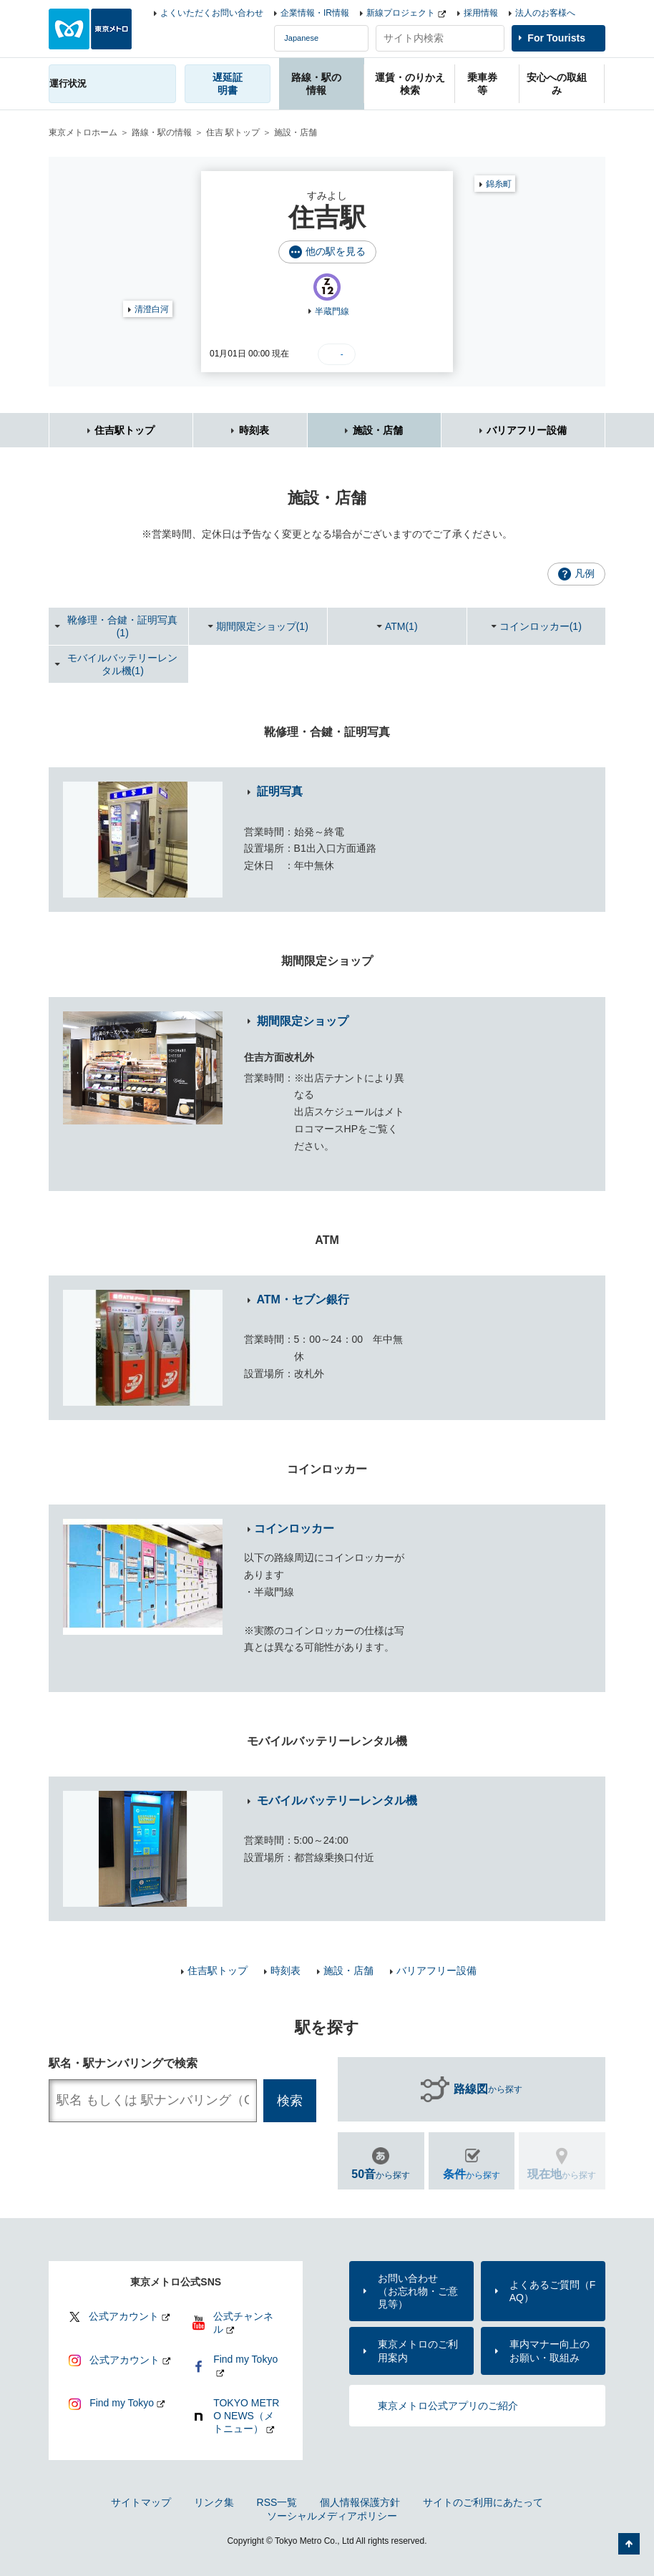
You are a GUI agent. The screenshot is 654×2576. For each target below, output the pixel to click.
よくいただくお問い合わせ (211, 13)
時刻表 (254, 430)
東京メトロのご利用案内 (418, 2350)
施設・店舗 (378, 430)
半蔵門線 (332, 311)
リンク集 (214, 2502)
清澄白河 (152, 309)
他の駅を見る (336, 251)
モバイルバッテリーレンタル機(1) (122, 664)
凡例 (585, 573)
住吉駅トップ (124, 430)
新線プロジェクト (400, 13)
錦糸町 (499, 184)
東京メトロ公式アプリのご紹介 (448, 2405)
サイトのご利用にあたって (483, 2502)
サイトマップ (141, 2502)
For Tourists (556, 38)
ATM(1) (401, 626)
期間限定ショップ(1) (262, 626)
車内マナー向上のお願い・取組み (549, 2350)
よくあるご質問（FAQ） (552, 2291)
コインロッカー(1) (540, 626)
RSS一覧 (277, 2502)
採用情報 (481, 13)
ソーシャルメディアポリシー (332, 2516)
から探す (488, 2089)
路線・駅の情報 (162, 132)
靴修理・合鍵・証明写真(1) (122, 626)
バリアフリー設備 (527, 430)
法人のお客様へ (545, 13)
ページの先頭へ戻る (629, 2544)
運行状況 (68, 83)
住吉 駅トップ (233, 132)
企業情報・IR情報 (314, 13)
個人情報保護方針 (360, 2502)
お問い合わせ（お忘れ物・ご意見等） (418, 2291)
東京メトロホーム (83, 132)
